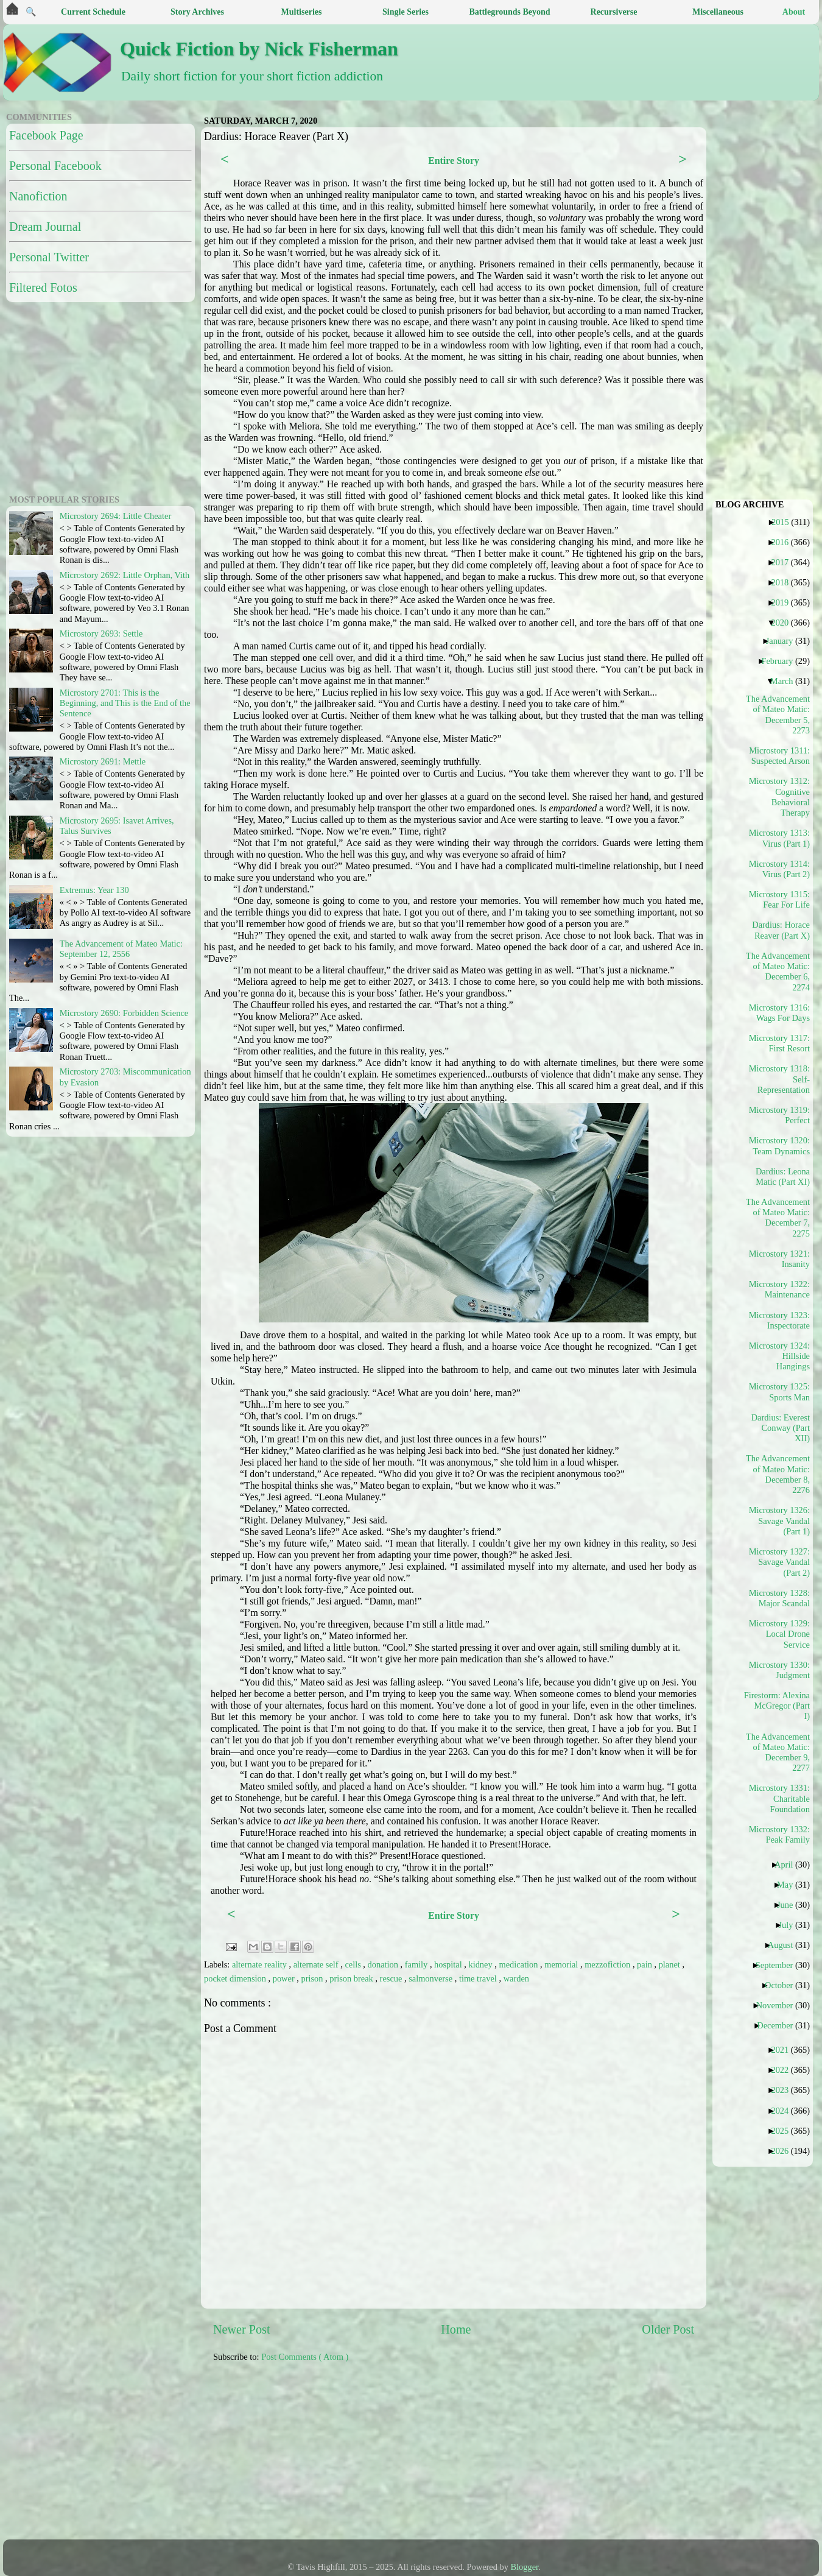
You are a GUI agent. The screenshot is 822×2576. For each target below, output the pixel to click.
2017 (784, 562)
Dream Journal (45, 226)
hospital (449, 1964)
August (785, 1945)
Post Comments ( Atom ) (304, 2357)
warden (516, 1978)
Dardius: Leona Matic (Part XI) (783, 1176)
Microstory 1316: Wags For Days (779, 1013)
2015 (785, 522)
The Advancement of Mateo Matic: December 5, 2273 (778, 714)
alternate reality (260, 1964)
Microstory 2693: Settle (101, 633)
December (779, 2025)
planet (671, 1964)
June (789, 1905)
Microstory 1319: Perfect (779, 1115)
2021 (784, 2050)
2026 (784, 2151)
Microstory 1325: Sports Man (779, 1392)
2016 (784, 542)
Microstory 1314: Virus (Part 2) (779, 869)
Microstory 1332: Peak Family (779, 1834)
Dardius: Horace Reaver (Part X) (781, 930)
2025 (784, 2131)
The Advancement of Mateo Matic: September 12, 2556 (121, 949)
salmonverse (432, 1978)
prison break (352, 1978)
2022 (784, 2070)
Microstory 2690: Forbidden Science (124, 1013)
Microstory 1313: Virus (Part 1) (779, 838)
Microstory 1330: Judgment (779, 1670)
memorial (562, 1964)
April (788, 1864)
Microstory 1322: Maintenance (779, 1289)
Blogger (525, 2567)
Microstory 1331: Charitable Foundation (779, 1798)
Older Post (668, 2329)
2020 (784, 622)
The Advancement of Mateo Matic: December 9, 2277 (778, 1752)
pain (645, 1964)
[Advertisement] (314, 2457)
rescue (392, 1978)
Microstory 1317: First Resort (779, 1043)
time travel (479, 1978)
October (783, 1985)
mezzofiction (609, 1964)
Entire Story (453, 160)
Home (456, 2329)
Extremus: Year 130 (94, 890)
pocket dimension (236, 1978)
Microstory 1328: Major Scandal (779, 1598)
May (789, 1885)
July (790, 1925)
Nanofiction (38, 196)
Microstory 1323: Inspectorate (779, 1320)
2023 (784, 2090)
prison (313, 1978)
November (779, 2005)
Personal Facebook (55, 165)
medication (519, 1964)
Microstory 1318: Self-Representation (779, 1079)
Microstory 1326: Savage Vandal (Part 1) (779, 1520)
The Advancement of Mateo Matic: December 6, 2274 (778, 971)
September (779, 1965)
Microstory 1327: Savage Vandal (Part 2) (779, 1562)
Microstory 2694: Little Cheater (115, 516)
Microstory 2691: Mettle (103, 761)
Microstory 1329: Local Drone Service (779, 1634)
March (786, 681)
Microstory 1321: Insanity (779, 1259)
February (781, 661)
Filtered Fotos (43, 287)
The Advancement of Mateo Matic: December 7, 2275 (778, 1217)
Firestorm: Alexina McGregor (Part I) (778, 1705)
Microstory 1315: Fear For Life (779, 899)
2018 (784, 582)
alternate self (317, 1964)
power (285, 1978)
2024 (784, 2110)
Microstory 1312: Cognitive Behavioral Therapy (779, 796)
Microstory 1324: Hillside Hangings (779, 1356)
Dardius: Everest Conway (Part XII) (780, 1428)
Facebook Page (46, 135)
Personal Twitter (49, 257)
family (417, 1964)
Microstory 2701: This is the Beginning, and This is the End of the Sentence (125, 703)
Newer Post (241, 2329)
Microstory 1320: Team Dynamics (779, 1145)
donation (384, 1964)
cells (354, 1964)
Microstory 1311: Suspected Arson (779, 756)
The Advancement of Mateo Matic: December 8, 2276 (778, 1474)
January (784, 641)
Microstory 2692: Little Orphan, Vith (125, 575)
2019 (784, 602)
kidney (481, 1964)
